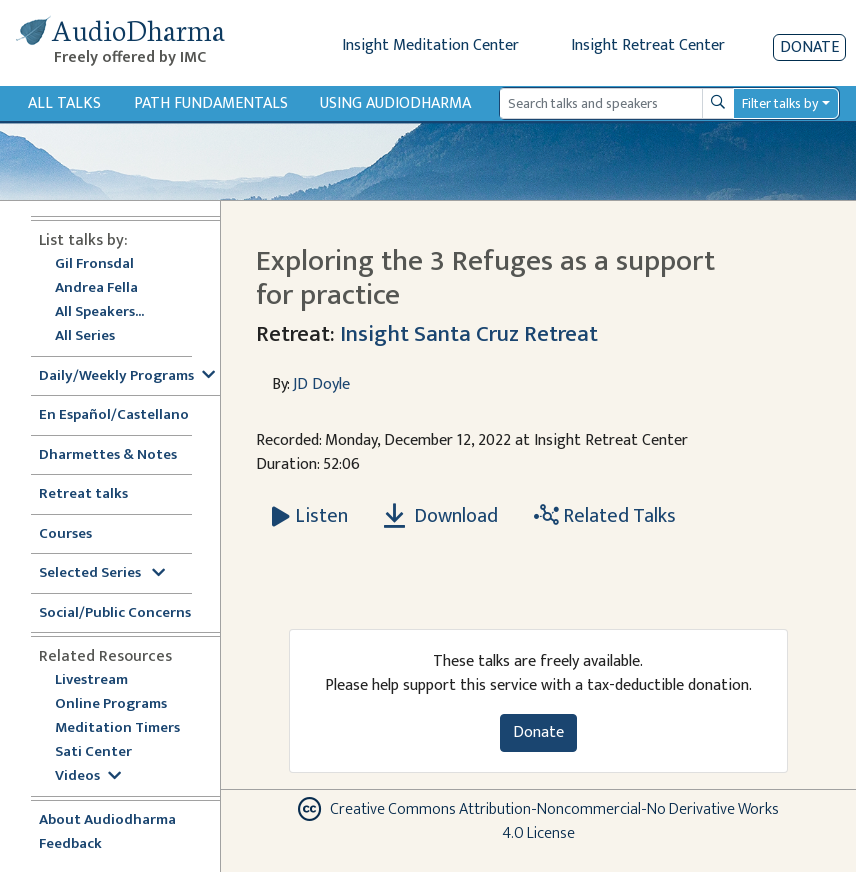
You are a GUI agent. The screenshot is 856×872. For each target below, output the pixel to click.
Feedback (70, 844)
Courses (65, 534)
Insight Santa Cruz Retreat (469, 334)
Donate (809, 47)
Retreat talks (83, 494)
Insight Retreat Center (648, 45)
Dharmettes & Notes (108, 455)
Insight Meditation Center (430, 45)
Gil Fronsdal (94, 264)
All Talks (64, 103)
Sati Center (93, 752)
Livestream (91, 680)
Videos (88, 776)
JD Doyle (321, 384)
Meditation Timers (117, 728)
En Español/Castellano (114, 415)
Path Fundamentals (211, 103)
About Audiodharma (107, 820)
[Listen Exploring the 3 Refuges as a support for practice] (310, 516)
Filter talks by (780, 103)
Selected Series (102, 573)
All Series (85, 336)
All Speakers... (99, 312)
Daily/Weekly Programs (127, 376)
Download (441, 516)
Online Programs (111, 704)
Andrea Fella (96, 288)
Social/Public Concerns (115, 613)
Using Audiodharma (395, 103)
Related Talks (605, 516)
